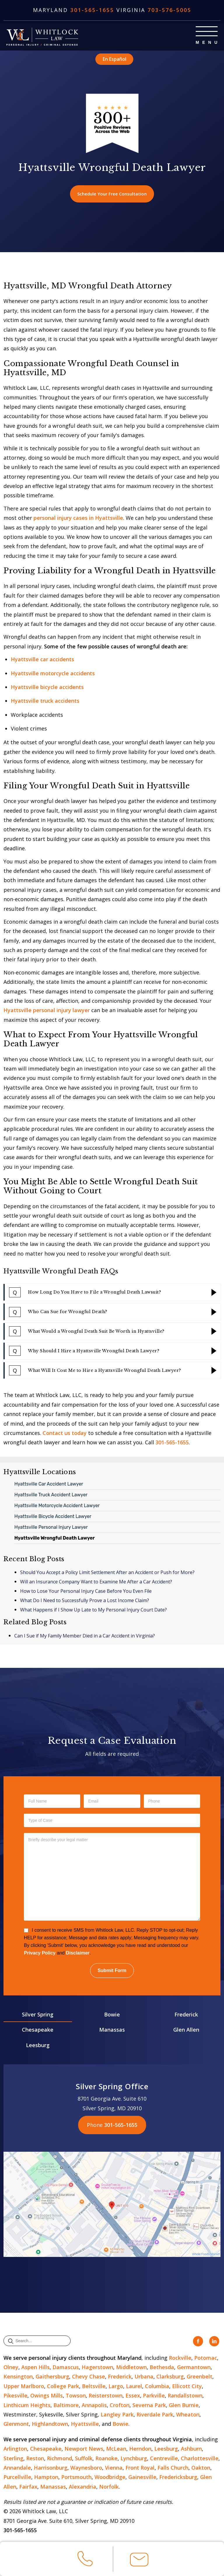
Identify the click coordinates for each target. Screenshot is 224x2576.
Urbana (143, 2377)
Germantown (194, 2367)
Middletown (131, 2367)
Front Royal (140, 2468)
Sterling (13, 2459)
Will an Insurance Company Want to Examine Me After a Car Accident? (96, 1583)
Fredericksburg (178, 2478)
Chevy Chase (88, 2377)
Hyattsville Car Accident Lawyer (48, 1485)
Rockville (180, 2358)
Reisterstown (106, 2396)
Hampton (46, 2478)
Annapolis (94, 2405)
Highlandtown (50, 2424)
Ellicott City (187, 2386)
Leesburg (38, 2045)
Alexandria (82, 2487)
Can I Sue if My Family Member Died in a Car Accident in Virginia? (84, 1636)
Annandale (17, 2468)
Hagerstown (97, 2367)
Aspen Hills (35, 2367)
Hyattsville (85, 2424)
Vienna (114, 2468)
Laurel (134, 2386)
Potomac (205, 2358)
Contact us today (65, 1433)
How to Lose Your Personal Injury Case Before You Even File (86, 1592)
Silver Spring (37, 2015)
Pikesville (15, 2396)
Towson (76, 2396)
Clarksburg (170, 2377)
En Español (114, 59)
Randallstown (185, 2396)
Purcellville (17, 2478)
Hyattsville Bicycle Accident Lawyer (52, 1517)
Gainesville (142, 2478)
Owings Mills (46, 2396)
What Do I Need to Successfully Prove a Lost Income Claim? (84, 1601)
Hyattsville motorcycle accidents (53, 674)
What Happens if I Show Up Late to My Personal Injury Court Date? (93, 1611)
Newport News (83, 2449)
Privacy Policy (40, 1953)
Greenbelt (199, 2377)
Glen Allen (186, 2030)
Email (139, 2562)
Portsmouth (76, 2478)
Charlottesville (199, 2459)
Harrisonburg (50, 2468)
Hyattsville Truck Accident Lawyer (51, 1495)
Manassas (112, 2030)
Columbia (157, 2386)
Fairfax (28, 2487)
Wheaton (188, 2415)
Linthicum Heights (27, 2405)
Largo (115, 2386)
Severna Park (149, 2405)
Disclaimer (78, 1953)
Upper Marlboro (24, 2386)
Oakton (200, 2468)
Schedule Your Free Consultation (112, 194)
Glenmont (16, 2424)
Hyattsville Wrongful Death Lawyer (54, 1539)
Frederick (186, 2015)
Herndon (140, 2449)
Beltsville (94, 2386)
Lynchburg (133, 2459)
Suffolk (83, 2459)
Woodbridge (109, 2478)
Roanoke (106, 2459)
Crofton (120, 2405)
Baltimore (66, 2405)
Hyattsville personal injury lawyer (47, 1011)
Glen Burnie (184, 2405)
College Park (63, 2386)
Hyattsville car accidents (42, 660)
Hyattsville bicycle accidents (47, 687)
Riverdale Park (154, 2415)
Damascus (65, 2367)
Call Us (85, 2561)
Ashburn (191, 2449)
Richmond (59, 2459)
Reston (35, 2459)
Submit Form (112, 1971)
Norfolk (109, 2487)
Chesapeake (37, 2030)
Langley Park (117, 2415)
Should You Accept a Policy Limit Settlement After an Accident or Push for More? (107, 1573)
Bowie (112, 2015)
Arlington (15, 2449)
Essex (132, 2396)
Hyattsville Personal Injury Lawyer (51, 1528)
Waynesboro (86, 2468)
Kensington (18, 2377)
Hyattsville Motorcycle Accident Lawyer (57, 1506)
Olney (11, 2367)
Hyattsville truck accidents (45, 701)
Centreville (164, 2459)
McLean (116, 2449)
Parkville (154, 2396)
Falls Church (173, 2468)
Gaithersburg (52, 2377)
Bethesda (162, 2367)
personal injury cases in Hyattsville (78, 518)
